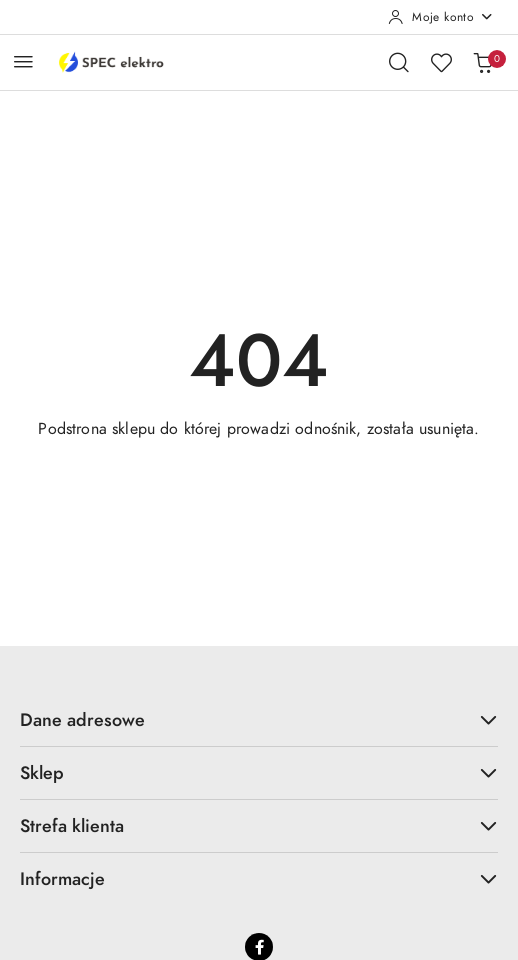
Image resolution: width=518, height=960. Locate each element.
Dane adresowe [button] (259, 719)
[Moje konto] (441, 17)
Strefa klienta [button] (259, 825)
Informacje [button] (259, 878)
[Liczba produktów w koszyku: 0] (483, 62)
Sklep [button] (259, 772)
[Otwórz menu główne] (23, 61)
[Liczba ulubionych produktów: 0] (441, 62)
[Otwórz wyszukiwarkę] (399, 62)
